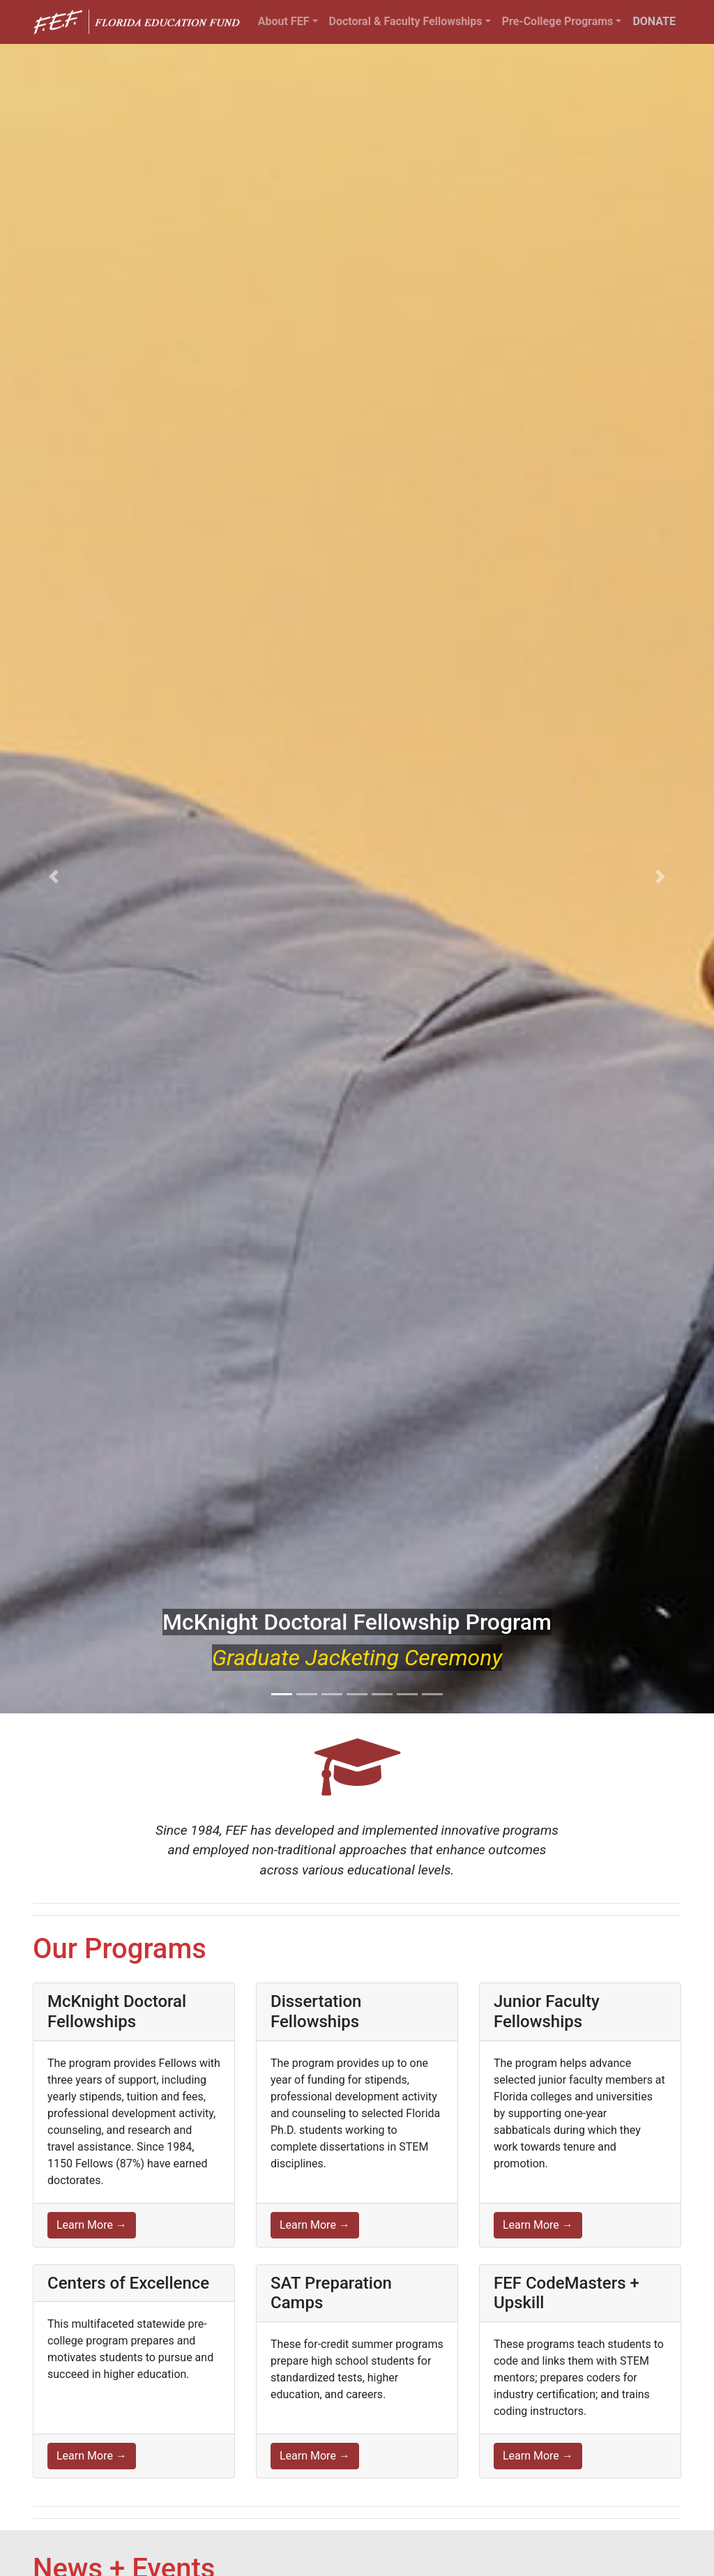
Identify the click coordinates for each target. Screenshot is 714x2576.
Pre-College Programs (558, 21)
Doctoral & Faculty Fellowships (406, 21)
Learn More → (91, 2225)
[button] (53, 876)
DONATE (654, 21)
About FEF (284, 21)
